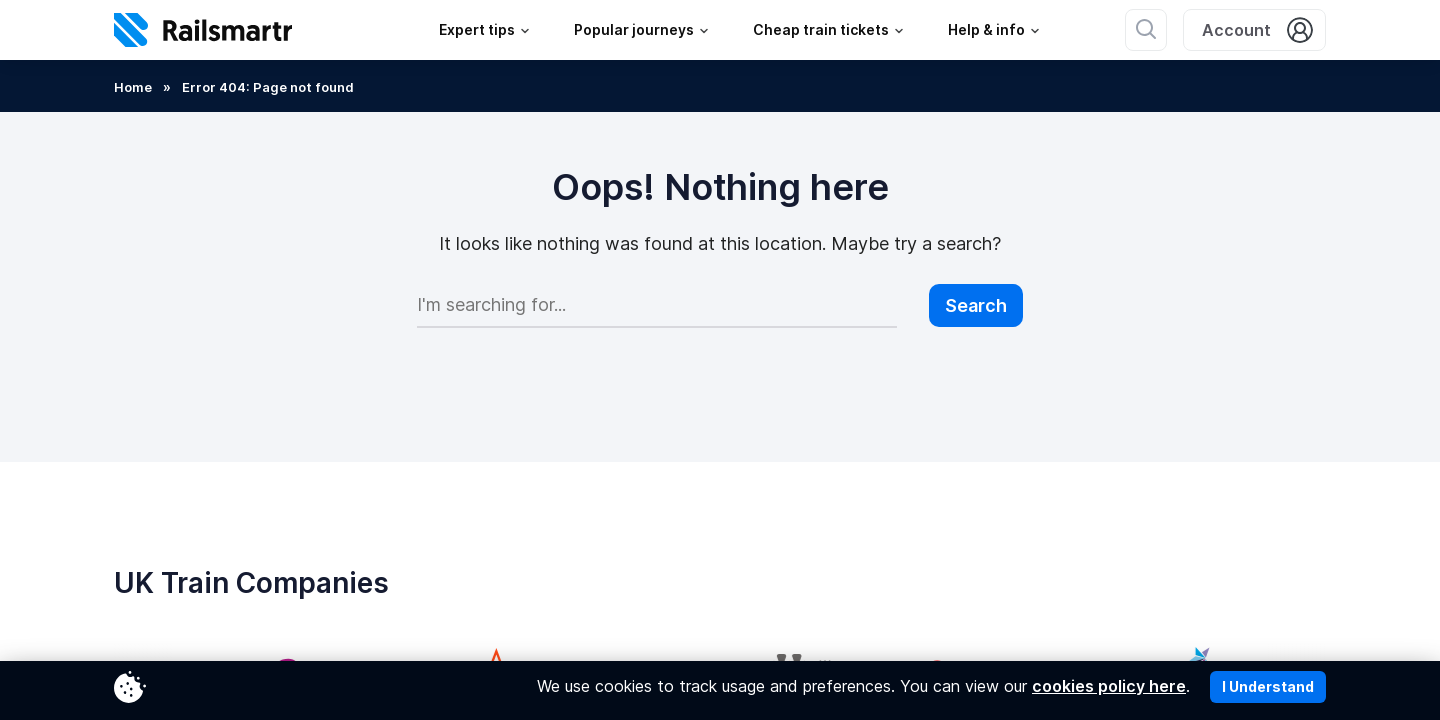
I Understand (1268, 686)
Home (133, 87)
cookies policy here (1109, 686)
